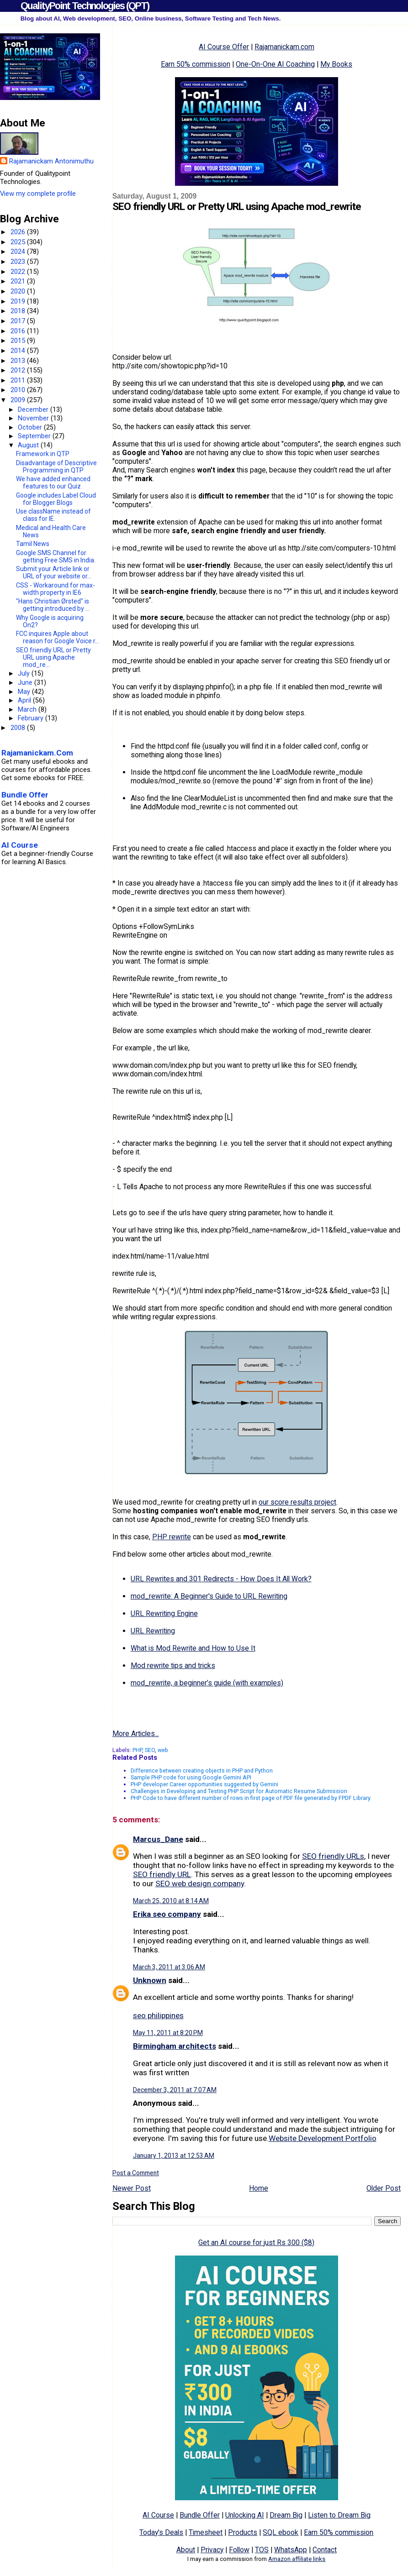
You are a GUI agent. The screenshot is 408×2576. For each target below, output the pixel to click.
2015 (19, 340)
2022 (19, 272)
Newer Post (131, 2188)
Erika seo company (167, 1914)
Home (258, 2188)
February (31, 718)
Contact (325, 2549)
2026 (19, 232)
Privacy (212, 2549)
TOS (262, 2549)
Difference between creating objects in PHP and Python (202, 1770)
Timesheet (206, 2532)
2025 (19, 242)
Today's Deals (161, 2532)
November (34, 418)
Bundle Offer (200, 2515)
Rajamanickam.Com (37, 752)
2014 (19, 350)
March (28, 709)
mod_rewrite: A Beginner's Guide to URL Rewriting (209, 1596)
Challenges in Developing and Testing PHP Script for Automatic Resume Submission (239, 1791)
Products (242, 2532)
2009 (19, 400)
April (25, 700)
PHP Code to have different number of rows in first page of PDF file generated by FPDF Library (251, 1797)
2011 (19, 380)
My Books (336, 64)
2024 (19, 251)
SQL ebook (280, 2532)
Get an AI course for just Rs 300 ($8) (256, 2242)
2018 (19, 311)
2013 (19, 361)
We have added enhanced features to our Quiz (53, 482)
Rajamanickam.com (284, 46)
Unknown (149, 1980)
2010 (19, 390)
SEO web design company (199, 1883)
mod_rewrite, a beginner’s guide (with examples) (207, 1683)
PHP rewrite (171, 1536)
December (34, 409)
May (25, 691)
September (35, 436)
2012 (19, 370)
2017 (19, 321)
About (185, 2549)
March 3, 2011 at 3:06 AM (169, 1967)
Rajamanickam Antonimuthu (51, 161)
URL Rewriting (153, 1630)
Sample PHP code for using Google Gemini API (191, 1777)
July (25, 673)
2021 (19, 281)
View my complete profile (38, 193)
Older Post (383, 2188)
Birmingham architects (174, 2046)
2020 (19, 291)
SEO (150, 1750)
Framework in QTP (42, 453)
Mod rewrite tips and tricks (173, 1665)
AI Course (158, 2515)
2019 (19, 301)
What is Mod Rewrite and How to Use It (193, 1648)
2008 (19, 728)
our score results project (297, 1502)
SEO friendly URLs (333, 1856)
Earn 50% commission (195, 64)
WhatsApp (290, 2549)
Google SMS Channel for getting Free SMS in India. (55, 556)
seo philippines (158, 2015)
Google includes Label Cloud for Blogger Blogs (56, 499)
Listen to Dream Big (339, 2515)
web (163, 1750)
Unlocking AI (244, 2515)
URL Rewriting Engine (164, 1613)
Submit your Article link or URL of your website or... (53, 572)
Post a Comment (135, 2173)
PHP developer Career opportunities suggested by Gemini (204, 1784)
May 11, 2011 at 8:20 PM (168, 2032)
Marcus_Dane (158, 1839)
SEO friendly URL (162, 1874)
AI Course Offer (224, 46)
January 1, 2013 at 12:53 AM (173, 2155)
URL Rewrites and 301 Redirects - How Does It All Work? (221, 1578)
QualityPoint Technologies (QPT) (85, 5)
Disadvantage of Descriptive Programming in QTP (56, 466)
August (29, 445)
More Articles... (135, 1733)
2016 (19, 331)
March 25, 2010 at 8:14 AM (171, 1900)
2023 (19, 261)
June (26, 682)
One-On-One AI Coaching (275, 64)
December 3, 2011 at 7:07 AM (175, 2089)
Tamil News (32, 543)
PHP (137, 1750)
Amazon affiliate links (296, 2558)
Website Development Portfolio (322, 2138)
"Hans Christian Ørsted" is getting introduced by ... (53, 605)
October (31, 427)
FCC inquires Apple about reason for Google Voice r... (57, 637)
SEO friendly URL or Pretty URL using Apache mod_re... (53, 657)
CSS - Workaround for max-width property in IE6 (55, 589)
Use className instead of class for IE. (53, 515)
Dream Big (286, 2515)
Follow (239, 2549)
